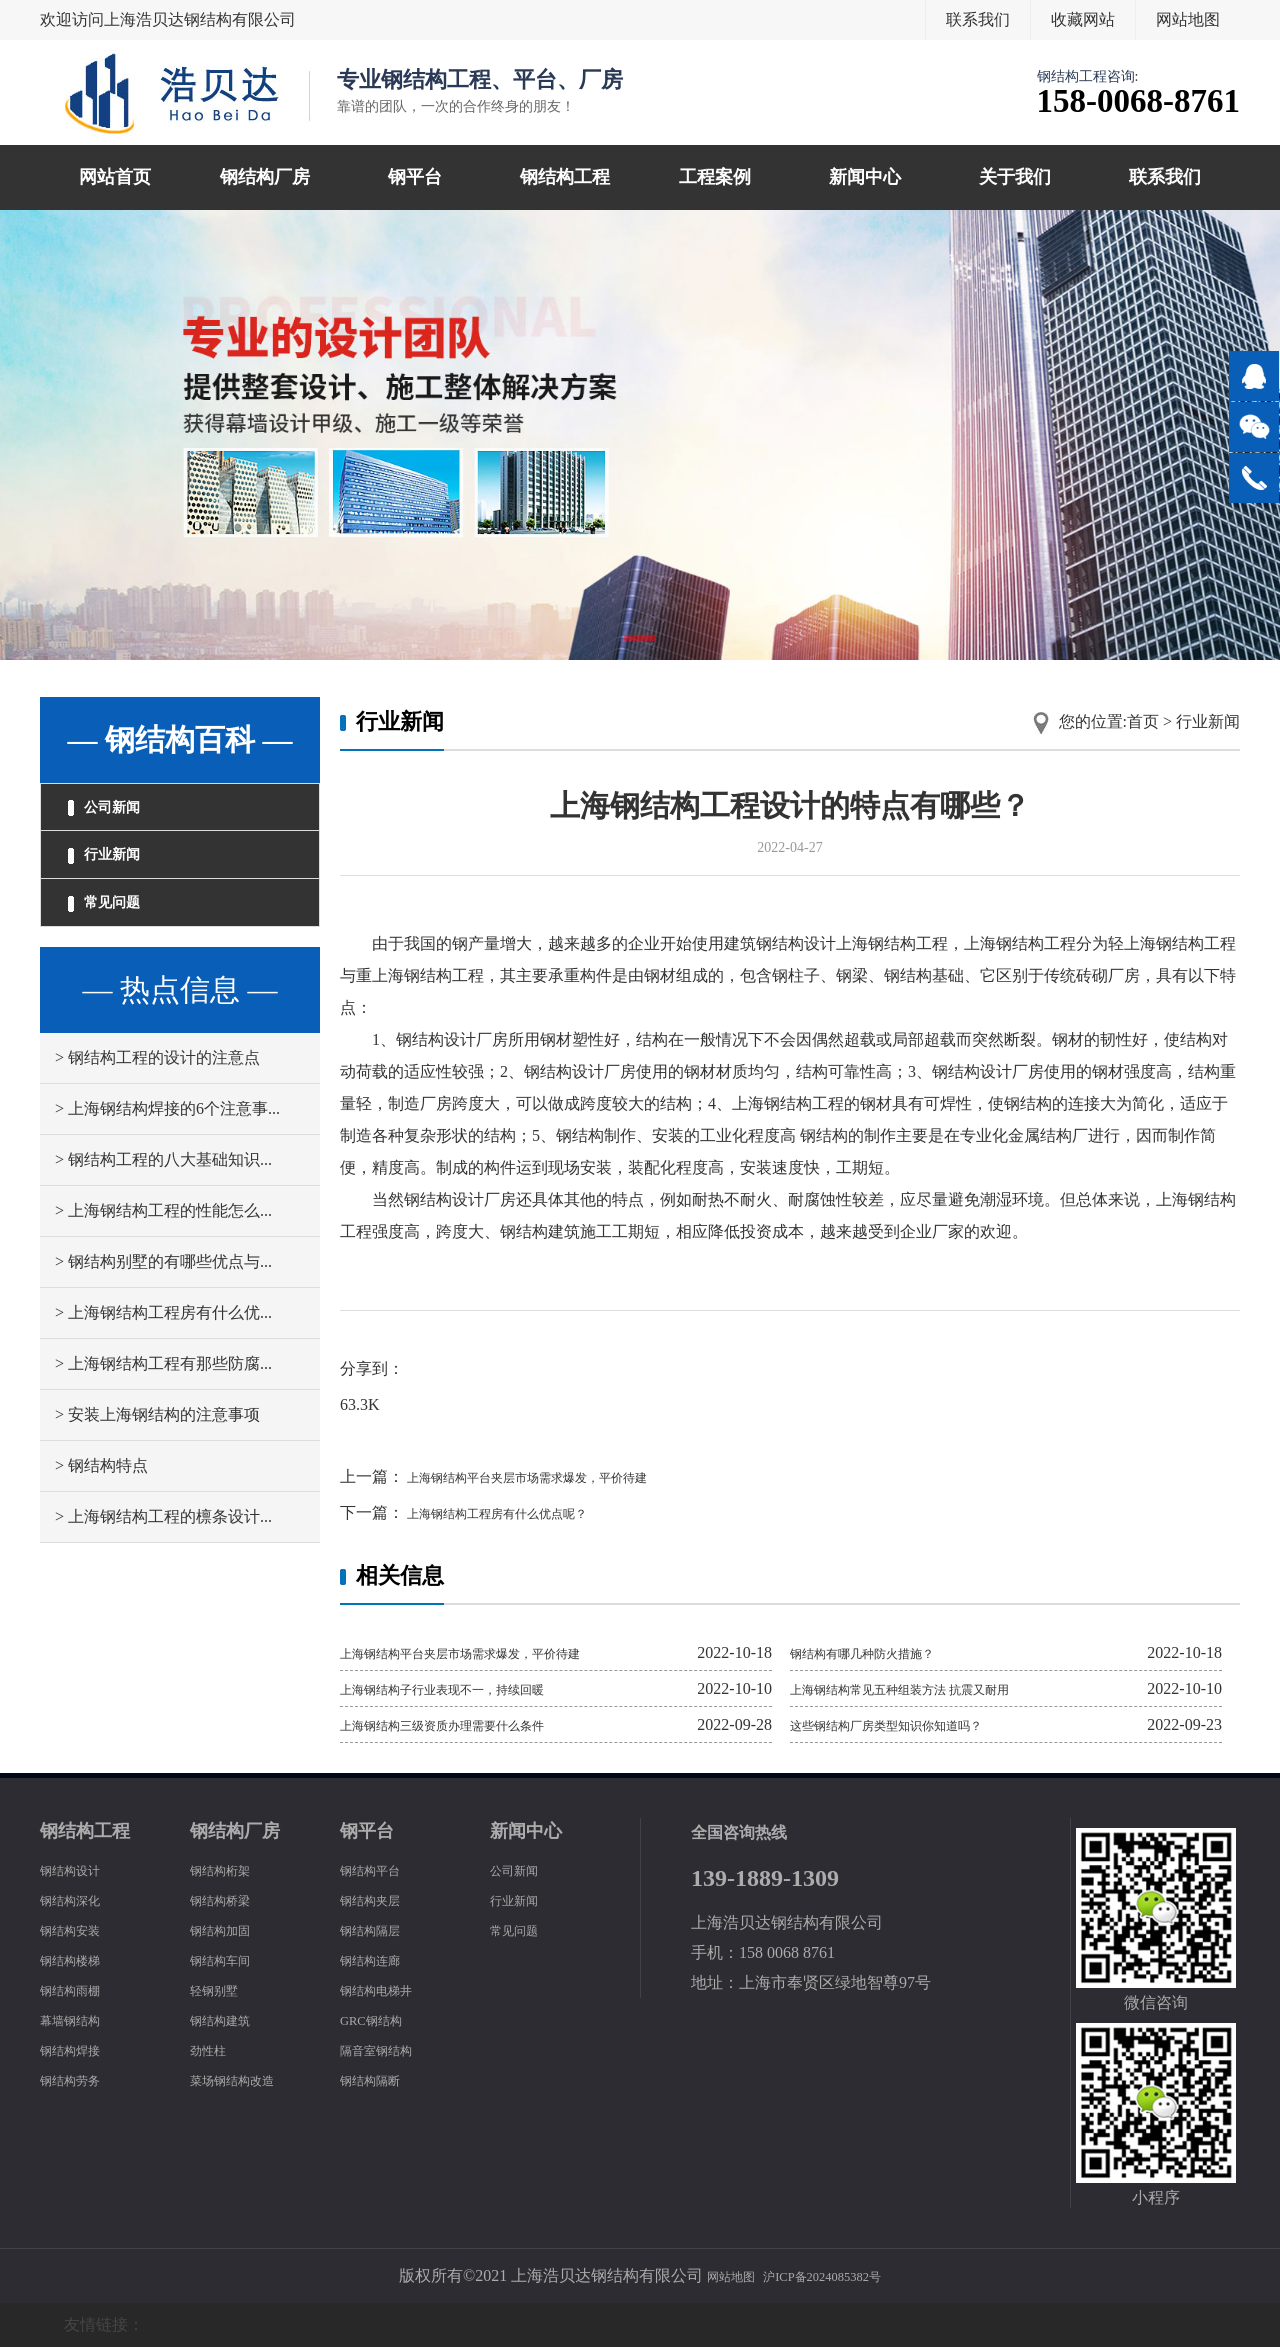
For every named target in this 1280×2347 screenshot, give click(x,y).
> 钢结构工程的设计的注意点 (157, 1097)
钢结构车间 (230, 1959)
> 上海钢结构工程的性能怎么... (163, 1250)
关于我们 (1015, 177)
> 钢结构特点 (101, 1505)
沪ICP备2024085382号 (830, 2275)
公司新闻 (120, 814)
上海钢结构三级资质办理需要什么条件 (476, 1724)
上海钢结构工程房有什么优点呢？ (526, 1512)
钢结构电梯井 (388, 1989)
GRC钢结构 (380, 2019)
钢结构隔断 (380, 2079)
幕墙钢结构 (80, 2019)
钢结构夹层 (380, 1899)
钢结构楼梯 (80, 1959)
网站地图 (1188, 19)
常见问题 (120, 936)
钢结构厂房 (265, 177)
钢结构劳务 (80, 2079)
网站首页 (115, 177)
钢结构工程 (565, 177)
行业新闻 (120, 875)
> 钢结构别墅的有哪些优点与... (163, 1301)
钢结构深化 (80, 1899)
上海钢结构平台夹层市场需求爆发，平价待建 (566, 1476)
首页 (1143, 721)
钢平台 (415, 177)
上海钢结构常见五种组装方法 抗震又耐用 (936, 1688)
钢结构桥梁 (230, 1899)
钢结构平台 (380, 1869)
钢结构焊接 (80, 2049)
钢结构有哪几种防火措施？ (886, 1652)
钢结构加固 (230, 1929)
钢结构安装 (80, 1929)
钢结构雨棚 (80, 1989)
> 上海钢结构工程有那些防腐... (163, 1403)
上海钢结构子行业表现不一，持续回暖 (476, 1688)
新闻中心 (865, 177)
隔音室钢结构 (388, 2049)
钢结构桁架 (230, 1869)
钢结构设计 (80, 1869)
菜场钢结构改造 (246, 2079)
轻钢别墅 (222, 1989)
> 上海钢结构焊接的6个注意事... (167, 1148)
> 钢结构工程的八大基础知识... (163, 1199)
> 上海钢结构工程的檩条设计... (163, 1556)
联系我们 (978, 19)
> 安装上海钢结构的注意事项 (157, 1454)
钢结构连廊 (380, 1959)
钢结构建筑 (230, 2019)
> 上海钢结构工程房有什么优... (163, 1352)
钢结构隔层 (380, 1929)
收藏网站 (1083, 19)
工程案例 (715, 177)
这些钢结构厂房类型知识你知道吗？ (918, 1724)
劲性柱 (214, 2049)
